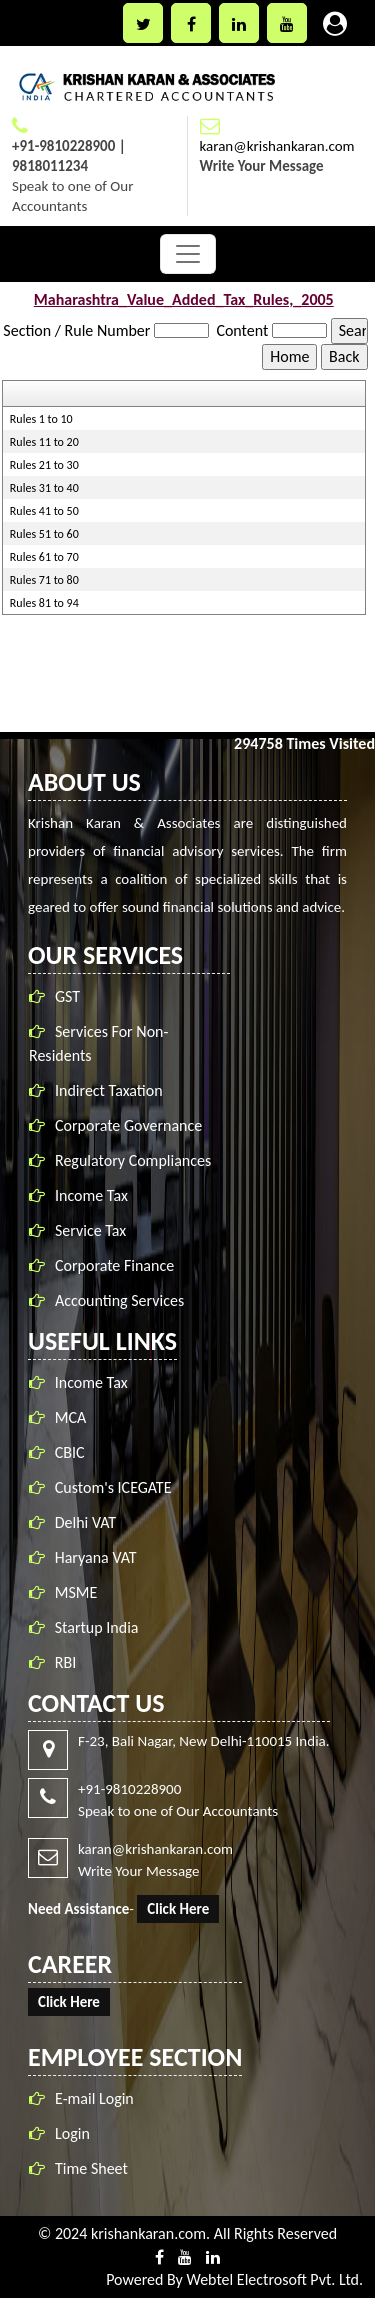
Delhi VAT (85, 1519)
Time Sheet (88, 2168)
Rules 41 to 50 (44, 511)
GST (70, 996)
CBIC (70, 1449)
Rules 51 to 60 (44, 534)
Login (69, 2133)
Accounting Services (122, 1300)
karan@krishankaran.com (277, 146)
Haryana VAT (96, 1554)
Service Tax (93, 1230)
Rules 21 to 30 (44, 465)
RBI (65, 1659)
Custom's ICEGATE (113, 1484)
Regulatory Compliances (136, 1160)
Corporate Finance (117, 1265)
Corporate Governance (131, 1125)
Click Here (176, 1909)
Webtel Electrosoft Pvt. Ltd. (274, 2279)
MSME (76, 1589)
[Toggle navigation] (188, 254)
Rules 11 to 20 (44, 442)
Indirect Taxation (112, 1090)
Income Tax (94, 1195)
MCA (70, 1414)
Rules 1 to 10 (41, 419)
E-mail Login (91, 2098)
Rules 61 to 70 (44, 557)
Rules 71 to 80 (44, 580)
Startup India (97, 1624)
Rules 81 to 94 (44, 603)
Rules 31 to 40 (44, 488)
